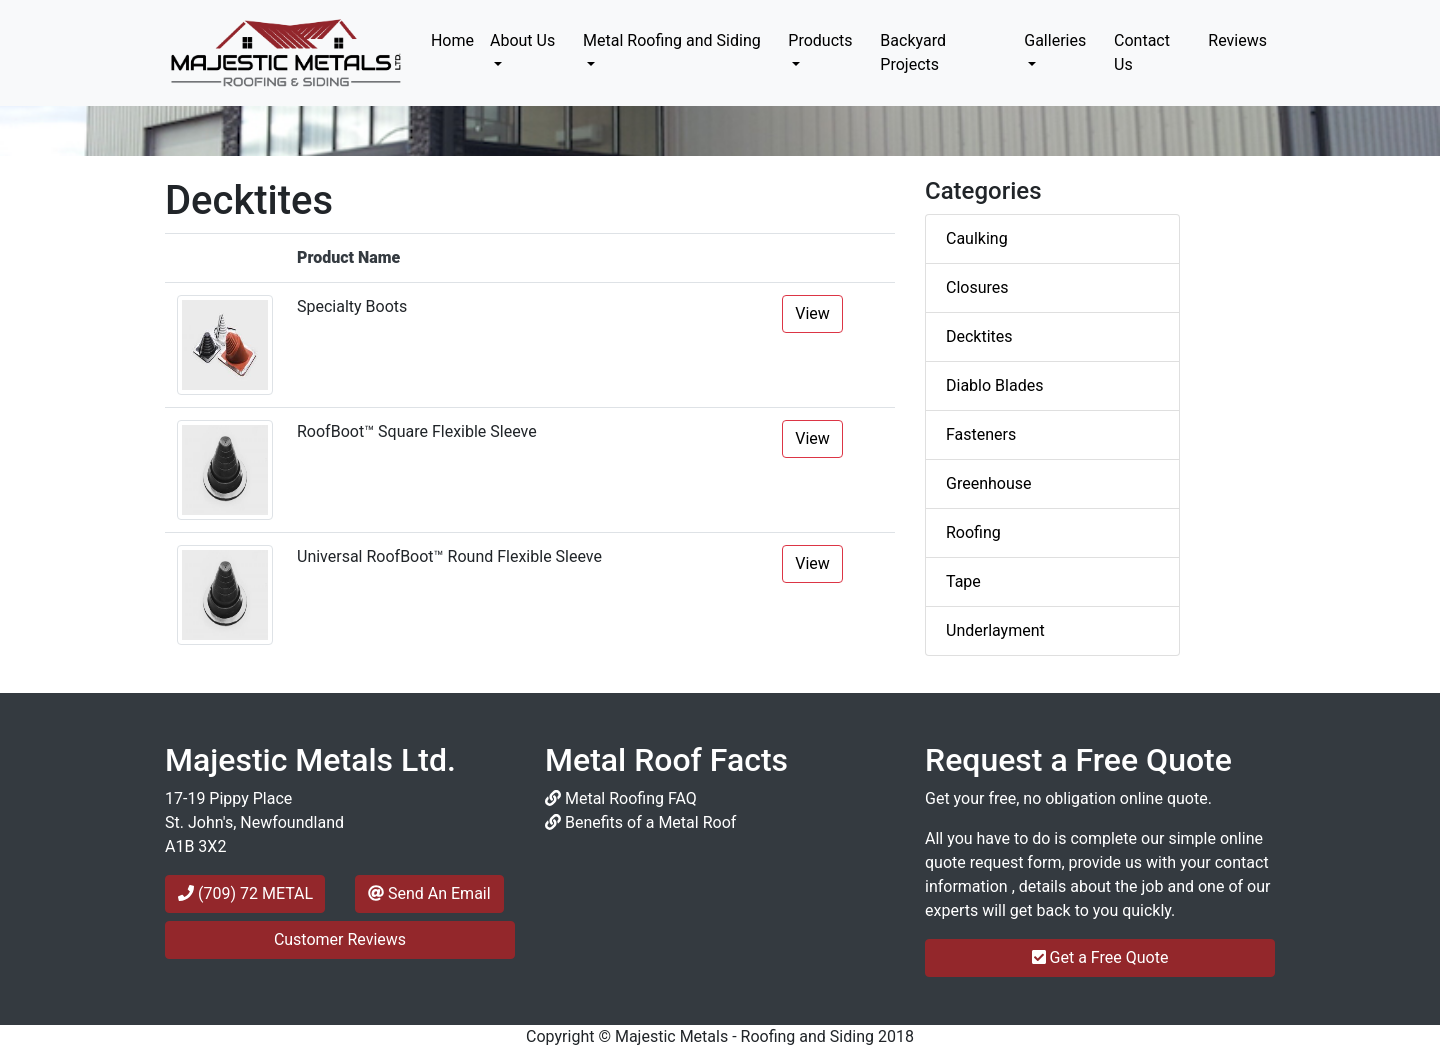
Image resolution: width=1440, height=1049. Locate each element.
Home (456, 39)
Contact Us (1142, 52)
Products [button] (820, 40)
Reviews (1237, 40)
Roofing (973, 532)
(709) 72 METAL (245, 893)
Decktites (979, 336)
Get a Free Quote (1100, 957)
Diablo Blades (994, 385)
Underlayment (995, 630)
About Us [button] (522, 40)
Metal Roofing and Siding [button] (672, 40)
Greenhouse (988, 483)
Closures (977, 287)
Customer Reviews (340, 939)
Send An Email (429, 893)
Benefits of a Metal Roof (640, 822)
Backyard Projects (913, 52)
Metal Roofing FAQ (621, 798)
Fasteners (981, 434)
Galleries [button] (1055, 40)
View (812, 313)
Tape (963, 581)
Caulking (977, 238)
